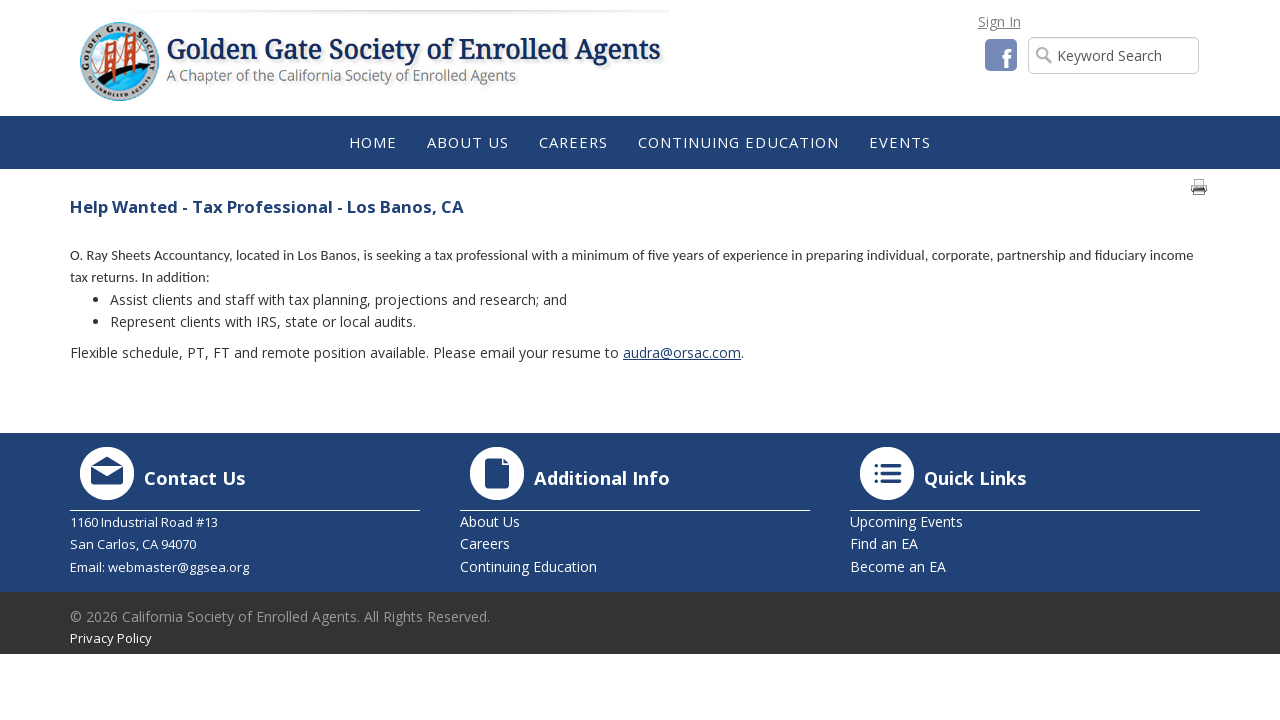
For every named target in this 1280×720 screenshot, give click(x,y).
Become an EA (898, 566)
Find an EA (884, 543)
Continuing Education (528, 566)
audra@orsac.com (682, 352)
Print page (1199, 187)
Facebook (1001, 55)
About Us (490, 521)
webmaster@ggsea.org (178, 567)
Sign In (999, 21)
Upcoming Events (906, 521)
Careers (485, 543)
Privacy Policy (111, 638)
